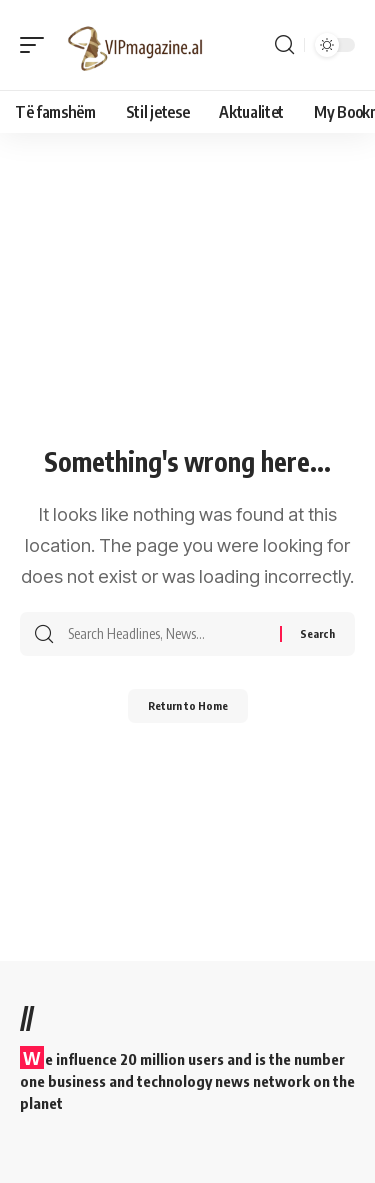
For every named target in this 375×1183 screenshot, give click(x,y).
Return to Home (188, 705)
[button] (37, 45)
